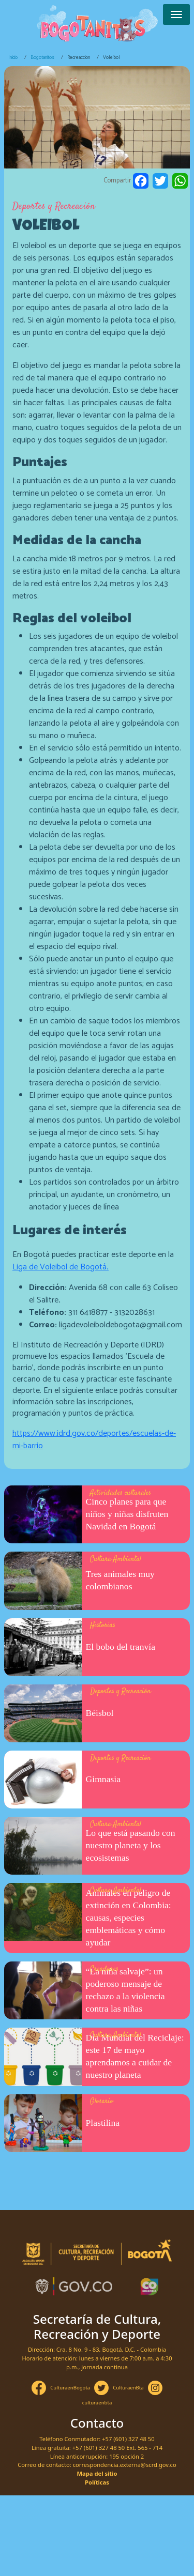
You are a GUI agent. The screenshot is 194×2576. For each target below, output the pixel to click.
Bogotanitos (42, 57)
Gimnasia (103, 1779)
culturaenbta (97, 2402)
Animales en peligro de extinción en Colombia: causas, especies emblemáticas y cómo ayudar (128, 1918)
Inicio (13, 57)
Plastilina (103, 2123)
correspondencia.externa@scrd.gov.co (124, 2464)
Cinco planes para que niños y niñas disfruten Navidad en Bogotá (127, 1513)
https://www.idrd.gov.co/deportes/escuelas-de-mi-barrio (94, 1440)
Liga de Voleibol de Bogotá (60, 1267)
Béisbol (100, 1713)
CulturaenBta (128, 2387)
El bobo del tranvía (120, 1647)
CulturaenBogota (70, 2387)
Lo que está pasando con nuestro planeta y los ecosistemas (130, 1845)
